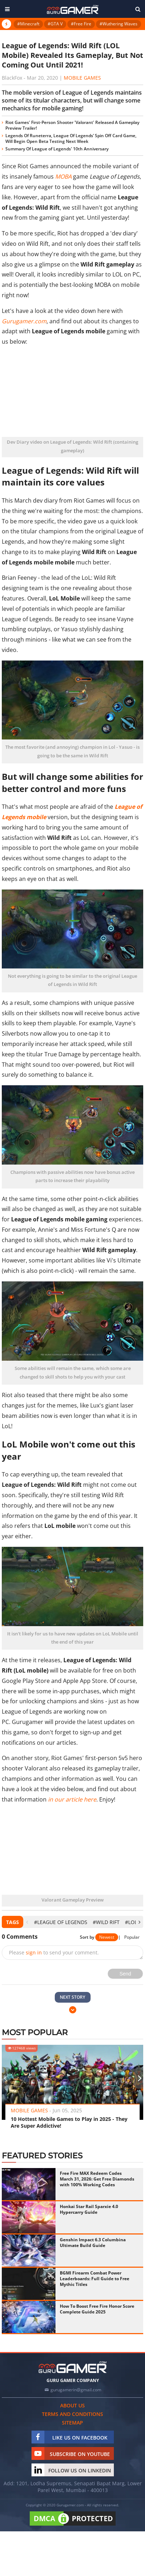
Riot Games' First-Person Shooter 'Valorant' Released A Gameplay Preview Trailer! (72, 125)
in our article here (72, 1799)
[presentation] (27, 1922)
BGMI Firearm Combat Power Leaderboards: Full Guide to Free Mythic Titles (94, 2278)
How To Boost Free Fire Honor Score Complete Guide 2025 (97, 2309)
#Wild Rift (106, 1922)
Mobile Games (82, 77)
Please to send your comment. (54, 1952)
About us (72, 2405)
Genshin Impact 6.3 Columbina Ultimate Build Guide (93, 2242)
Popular (132, 1937)
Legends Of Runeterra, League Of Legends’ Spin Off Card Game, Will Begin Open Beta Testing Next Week (70, 138)
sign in (34, 1952)
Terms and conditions (72, 2414)
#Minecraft (28, 24)
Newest (106, 1937)
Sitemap (72, 2422)
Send (125, 1974)
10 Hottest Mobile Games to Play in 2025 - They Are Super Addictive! (69, 2122)
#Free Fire (81, 24)
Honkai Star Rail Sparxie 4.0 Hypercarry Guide (89, 2209)
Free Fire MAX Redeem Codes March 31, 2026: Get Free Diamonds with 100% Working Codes (97, 2179)
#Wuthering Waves (118, 24)
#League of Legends (60, 1922)
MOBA (63, 176)
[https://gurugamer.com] (72, 2367)
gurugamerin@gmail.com (75, 2390)
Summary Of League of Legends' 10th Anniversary (56, 149)
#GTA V (55, 24)
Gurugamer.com (24, 321)
